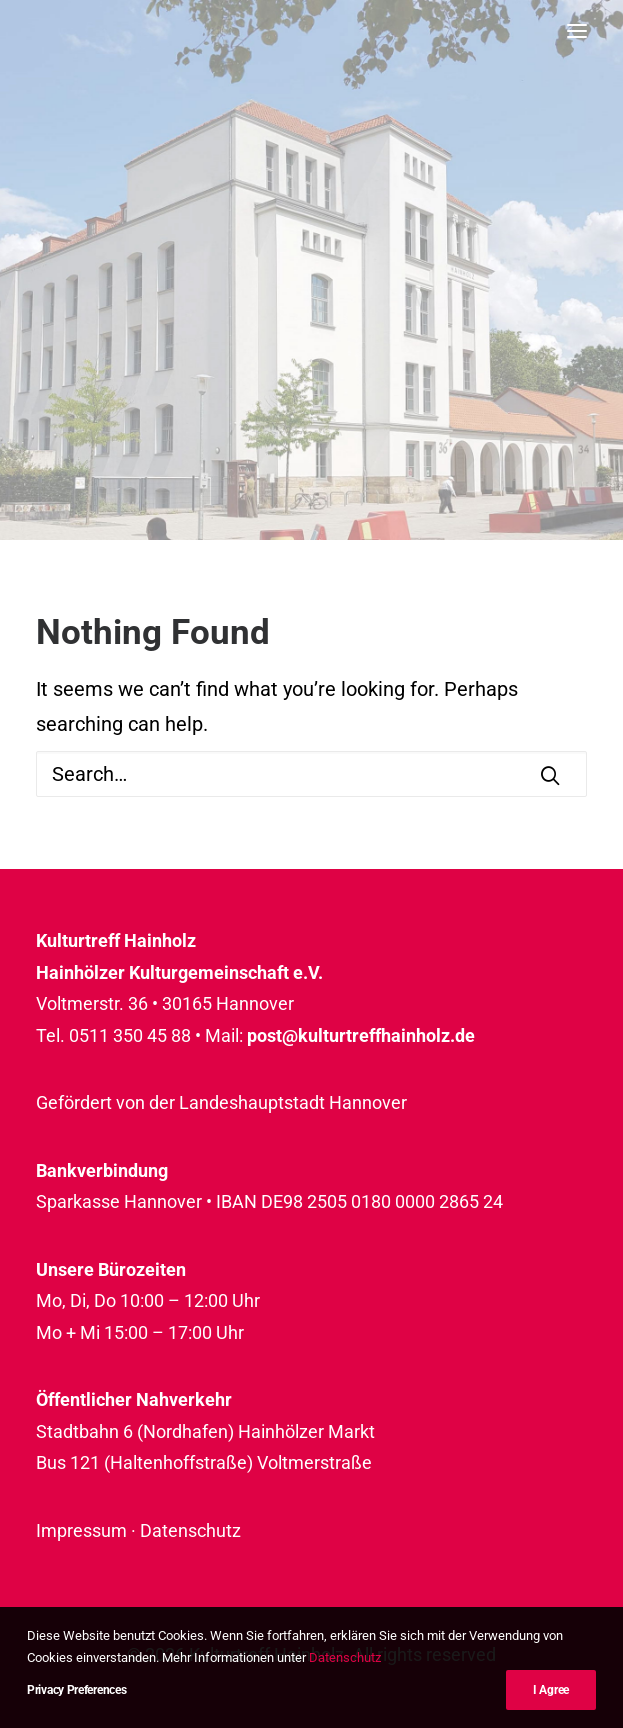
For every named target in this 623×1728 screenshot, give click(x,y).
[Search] (311, 774)
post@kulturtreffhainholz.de (361, 1035)
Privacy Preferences (76, 1691)
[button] (577, 30)
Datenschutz (190, 1530)
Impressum (81, 1530)
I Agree (551, 1691)
